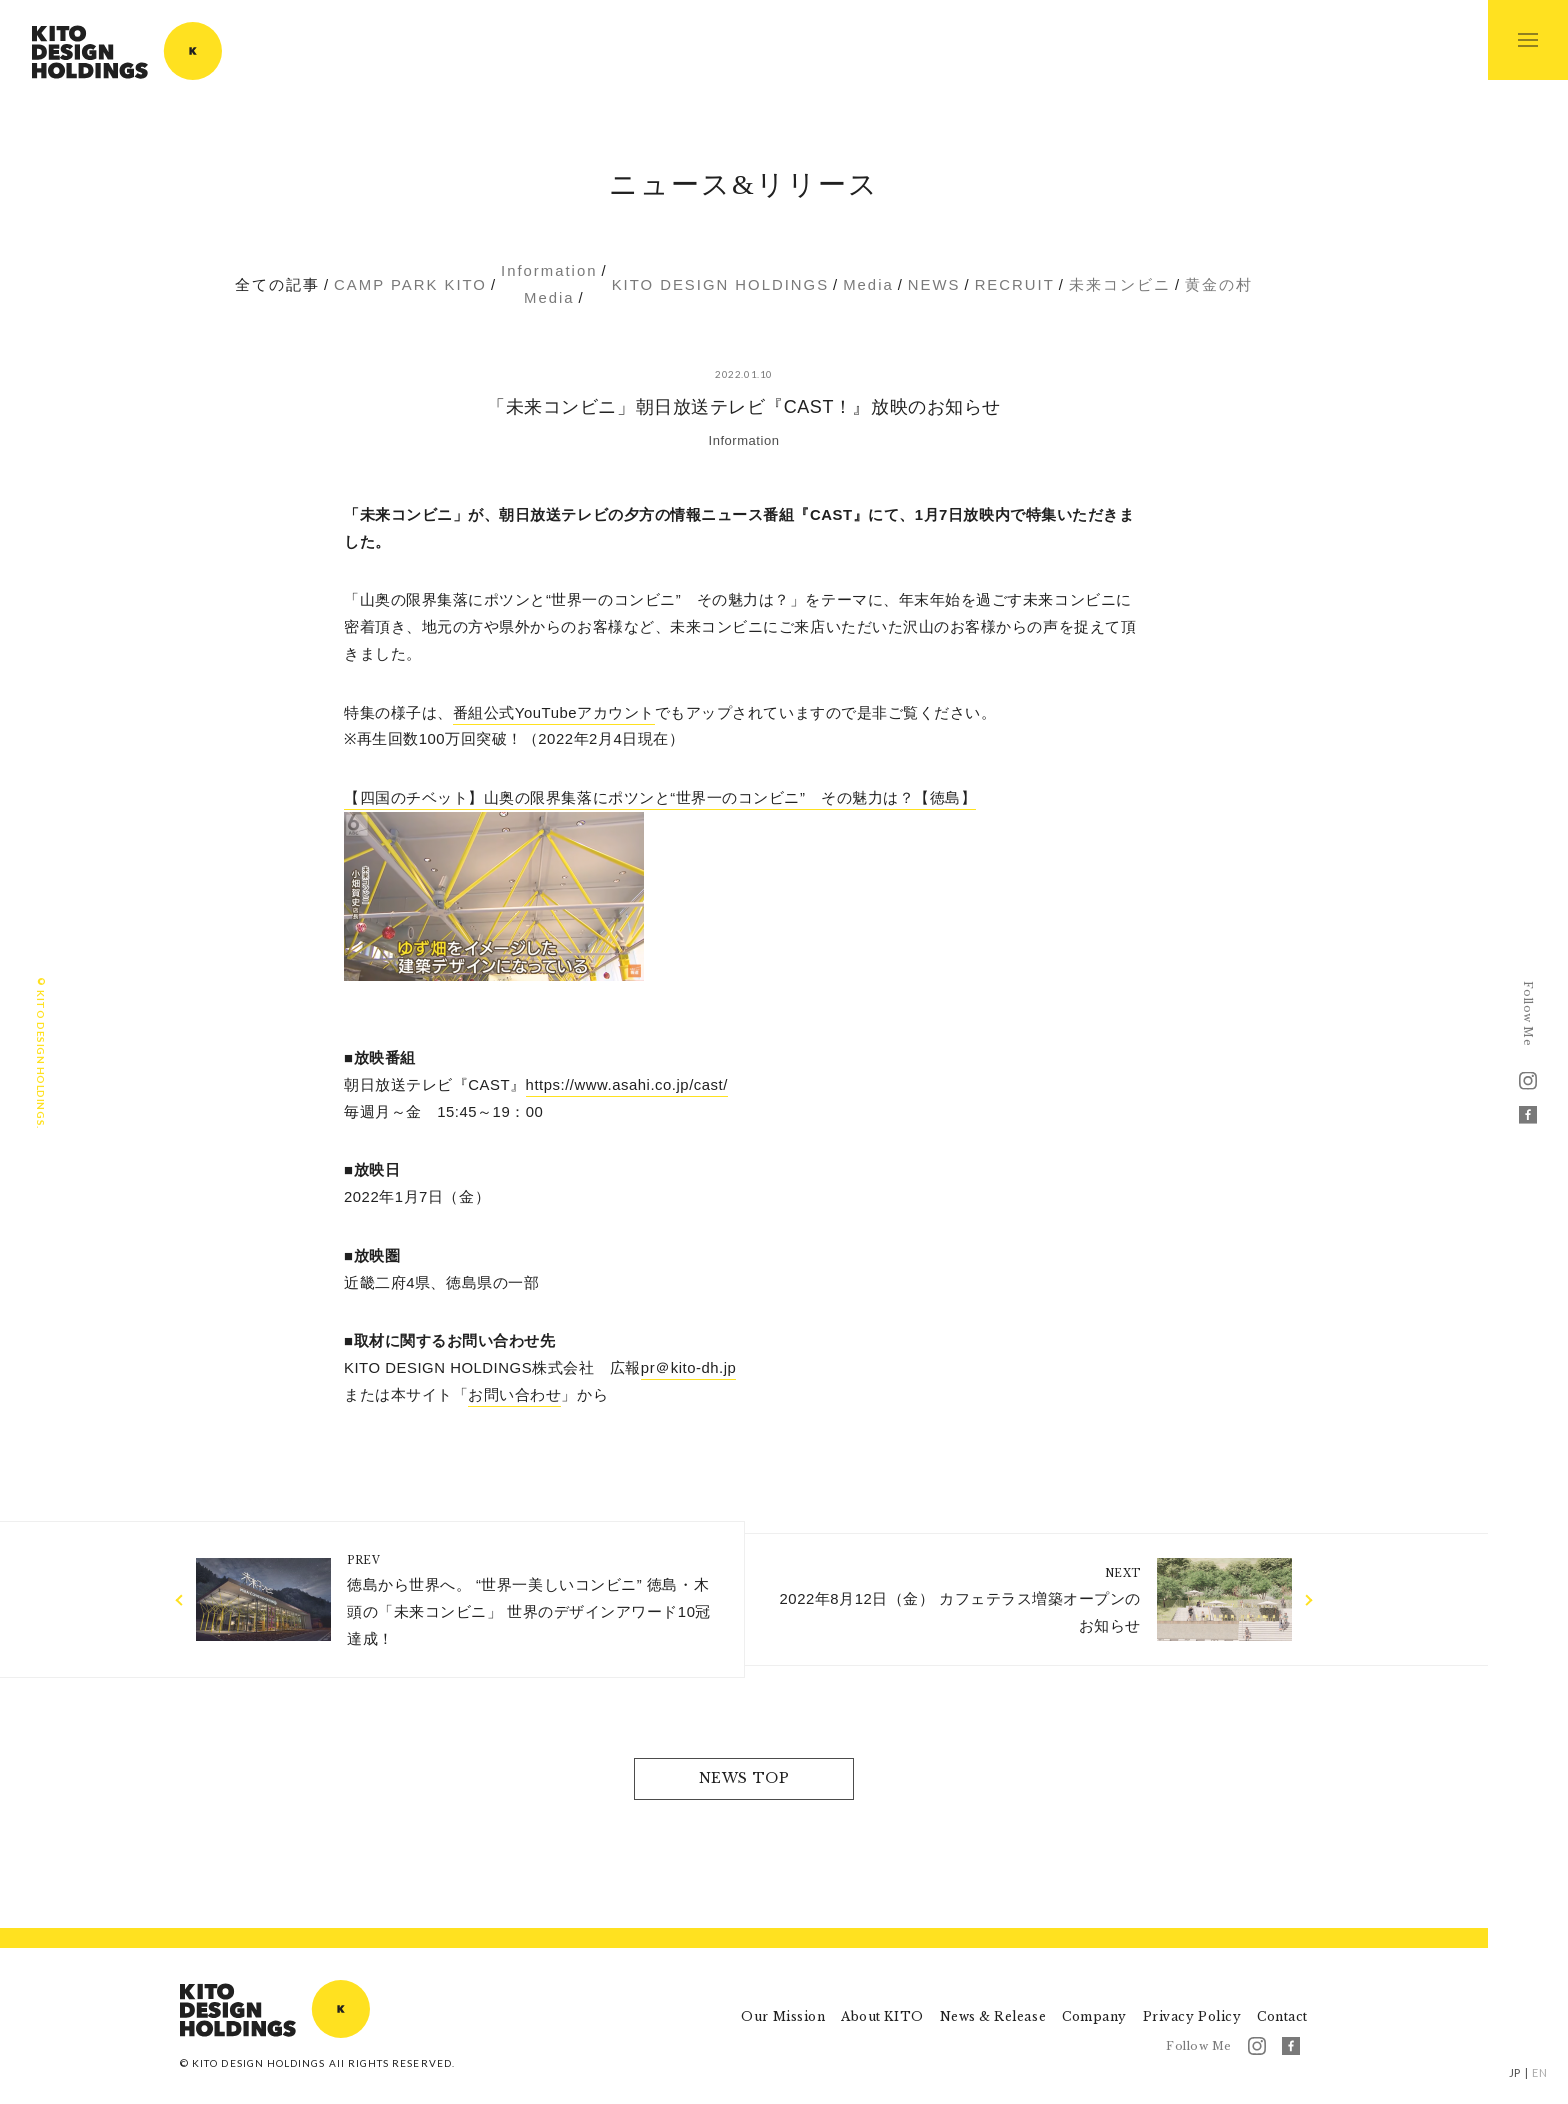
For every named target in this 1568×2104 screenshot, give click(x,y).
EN (1539, 2072)
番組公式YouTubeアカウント (554, 713)
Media (549, 298)
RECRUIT (1015, 285)
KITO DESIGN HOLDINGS (127, 51)
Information (549, 271)
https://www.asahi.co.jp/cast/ (627, 1085)
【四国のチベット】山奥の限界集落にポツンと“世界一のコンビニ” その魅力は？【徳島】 (660, 798)
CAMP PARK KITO (410, 285)
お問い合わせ (514, 1395)
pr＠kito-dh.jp (689, 1368)
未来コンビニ (1120, 285)
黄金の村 (1219, 285)
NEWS (934, 285)
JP (1515, 2072)
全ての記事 (277, 285)
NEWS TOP (744, 1778)
